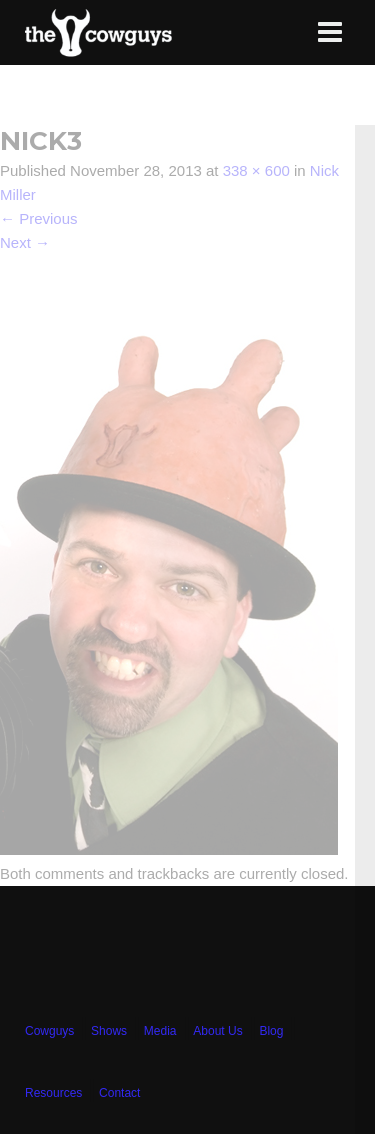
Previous (39, 218)
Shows (109, 1031)
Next (25, 242)
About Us (217, 1031)
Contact (119, 1093)
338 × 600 (256, 170)
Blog (271, 1031)
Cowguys (49, 1031)
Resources (53, 1093)
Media (160, 1031)
